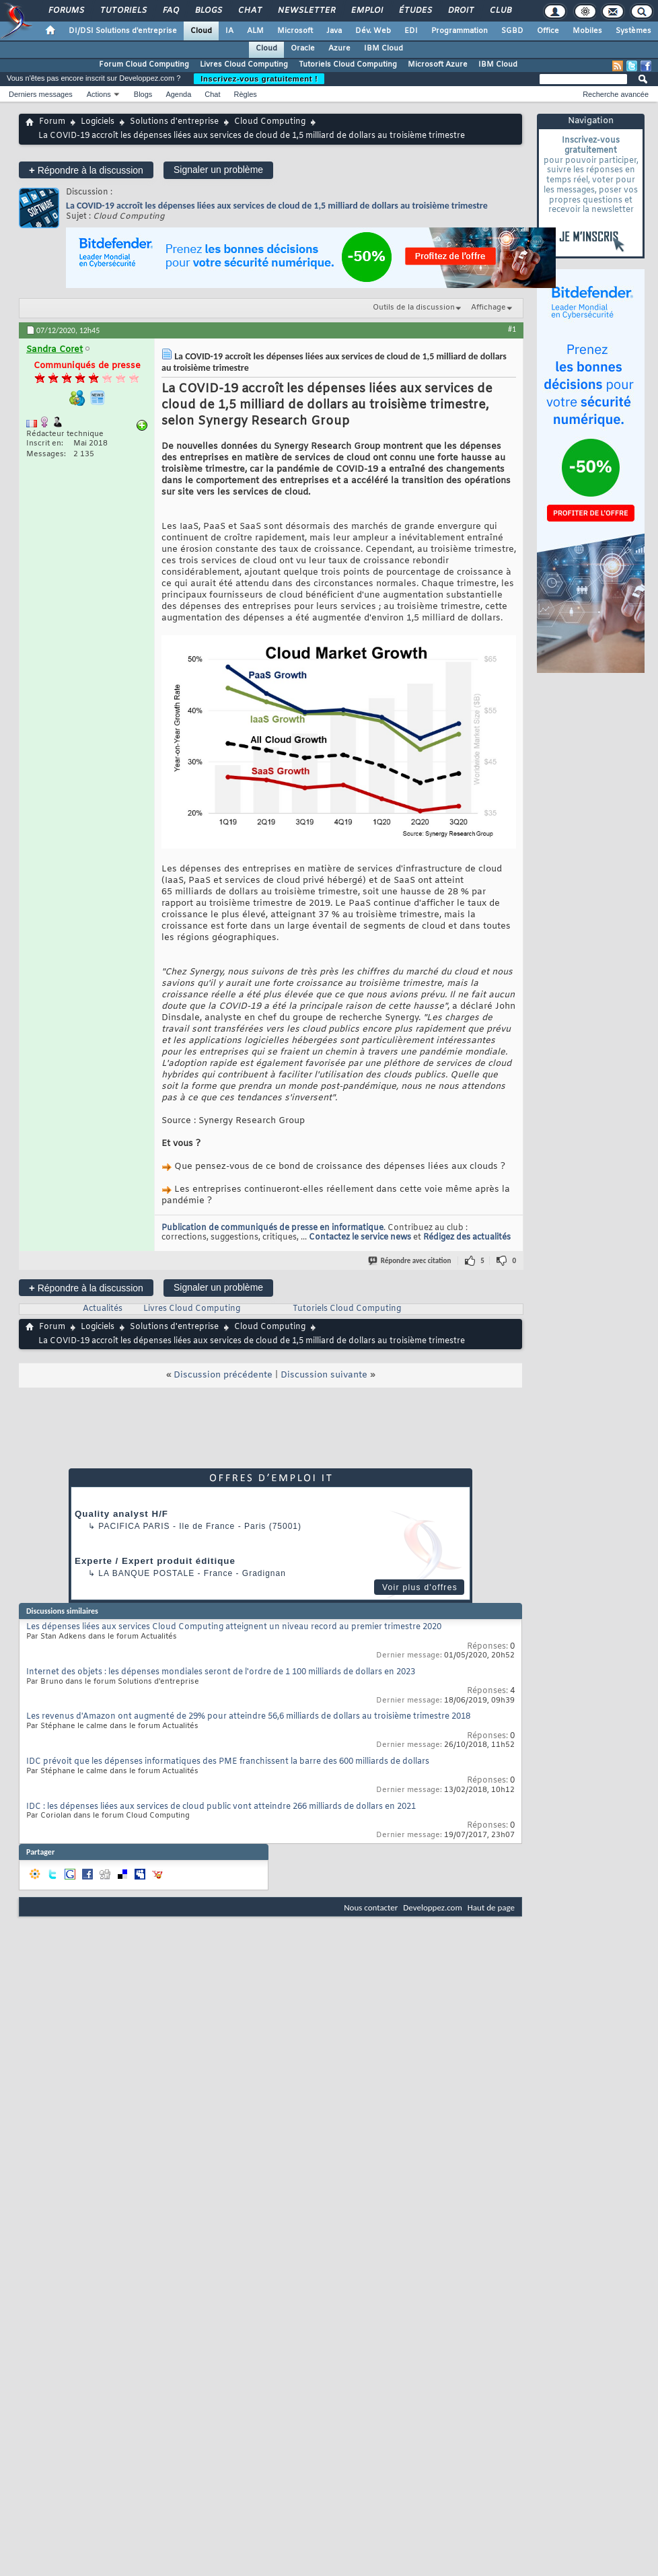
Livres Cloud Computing (244, 64)
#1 (512, 329)
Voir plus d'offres (420, 1587)
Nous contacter (371, 1907)
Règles (245, 94)
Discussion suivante (324, 1375)
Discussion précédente (223, 1375)
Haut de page (491, 1907)
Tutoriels (122, 10)
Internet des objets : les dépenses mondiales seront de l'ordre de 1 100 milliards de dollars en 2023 (220, 1672)
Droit (460, 10)
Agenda (178, 94)
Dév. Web (373, 31)
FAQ (170, 10)
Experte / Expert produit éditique (155, 1561)
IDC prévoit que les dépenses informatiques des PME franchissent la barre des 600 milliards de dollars (227, 1761)
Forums (65, 10)
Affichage (488, 307)
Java (334, 31)
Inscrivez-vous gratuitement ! (259, 79)
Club (500, 10)
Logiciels (97, 121)
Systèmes (633, 31)
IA (229, 31)
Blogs (208, 10)
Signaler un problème (218, 169)
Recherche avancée (616, 94)
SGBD (512, 31)
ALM (255, 31)
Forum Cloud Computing (144, 64)
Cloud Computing (269, 121)
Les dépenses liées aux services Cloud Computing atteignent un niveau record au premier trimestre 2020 (233, 1627)
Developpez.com (432, 1907)
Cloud (201, 31)
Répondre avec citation (410, 1260)
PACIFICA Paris (134, 1526)
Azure (339, 48)
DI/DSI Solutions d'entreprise (123, 31)
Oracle (303, 48)
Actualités (102, 1308)
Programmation (459, 31)
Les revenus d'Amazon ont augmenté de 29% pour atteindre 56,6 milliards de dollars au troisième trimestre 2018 (248, 1716)
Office (548, 31)
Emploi (366, 10)
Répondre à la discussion (86, 170)
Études (415, 10)
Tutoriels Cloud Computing (348, 64)
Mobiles (587, 31)
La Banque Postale (146, 1573)
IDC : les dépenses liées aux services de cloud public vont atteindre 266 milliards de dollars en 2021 (221, 1806)
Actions (99, 94)
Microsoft (295, 31)
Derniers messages (41, 94)
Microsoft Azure (438, 64)
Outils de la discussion (414, 307)
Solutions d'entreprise (174, 121)
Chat (249, 10)
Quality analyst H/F (121, 1514)
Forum (52, 121)
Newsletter (306, 10)
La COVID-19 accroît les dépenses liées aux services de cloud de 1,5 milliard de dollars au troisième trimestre (277, 205)
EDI (411, 31)
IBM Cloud (383, 48)
